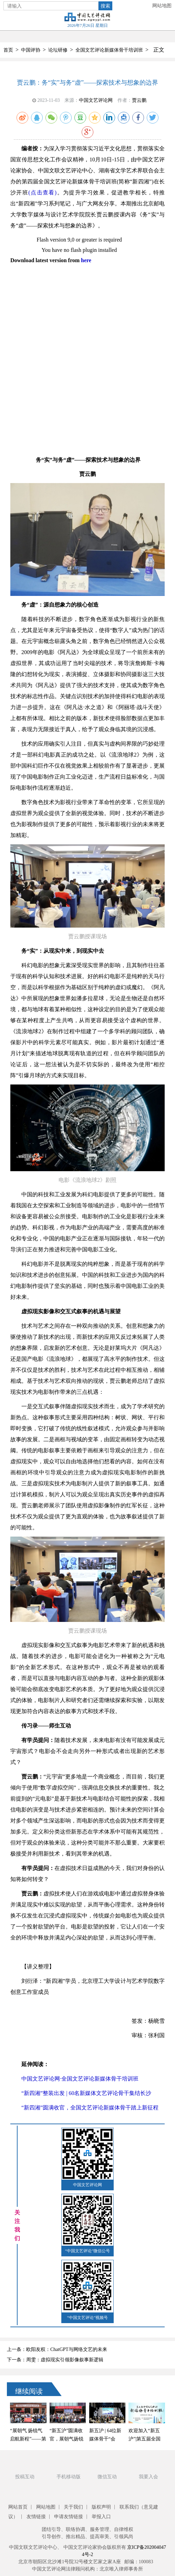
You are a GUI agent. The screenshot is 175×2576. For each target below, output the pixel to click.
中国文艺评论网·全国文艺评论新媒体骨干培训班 (79, 2079)
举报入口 (101, 2516)
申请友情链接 (68, 2516)
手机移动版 (68, 2476)
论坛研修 (58, 50)
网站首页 (18, 2507)
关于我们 (73, 2507)
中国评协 (30, 50)
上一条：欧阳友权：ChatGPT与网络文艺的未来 (57, 2349)
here (86, 260)
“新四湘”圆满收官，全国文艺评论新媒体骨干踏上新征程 (89, 2107)
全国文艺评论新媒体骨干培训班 (109, 50)
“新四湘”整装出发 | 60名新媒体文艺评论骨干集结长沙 (86, 2093)
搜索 (105, 6)
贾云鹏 (139, 100)
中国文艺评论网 (96, 100)
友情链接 (36, 2516)
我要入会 (148, 2476)
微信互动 (107, 2476)
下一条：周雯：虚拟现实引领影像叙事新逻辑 (55, 2359)
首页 (8, 50)
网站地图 (162, 5)
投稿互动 (24, 2476)
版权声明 (101, 2507)
